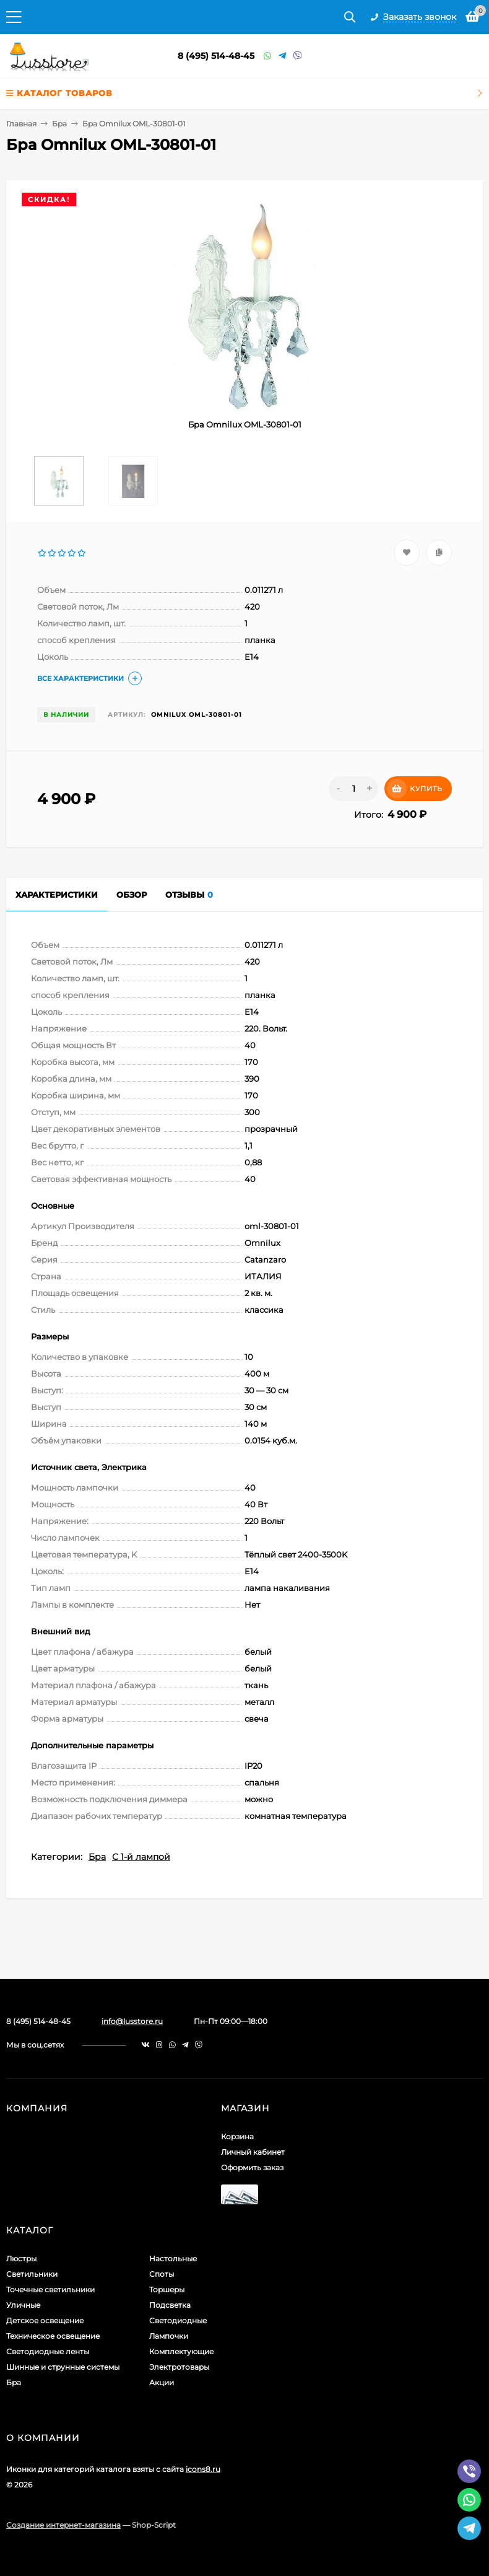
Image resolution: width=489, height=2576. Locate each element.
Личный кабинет (253, 2152)
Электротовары (179, 2367)
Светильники (32, 2274)
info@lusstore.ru (132, 2021)
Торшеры (166, 2289)
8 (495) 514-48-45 (216, 55)
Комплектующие (181, 2351)
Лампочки (168, 2336)
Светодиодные (178, 2320)
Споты (161, 2274)
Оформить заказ (252, 2167)
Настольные (173, 2258)
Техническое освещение (53, 2336)
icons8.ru (203, 2469)
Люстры (21, 2258)
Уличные (23, 2305)
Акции (161, 2382)
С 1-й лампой (141, 1856)
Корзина (237, 2136)
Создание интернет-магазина (63, 2525)
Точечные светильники (50, 2289)
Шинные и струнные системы (62, 2367)
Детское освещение (45, 2320)
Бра (59, 123)
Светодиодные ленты (47, 2351)
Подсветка (170, 2305)
